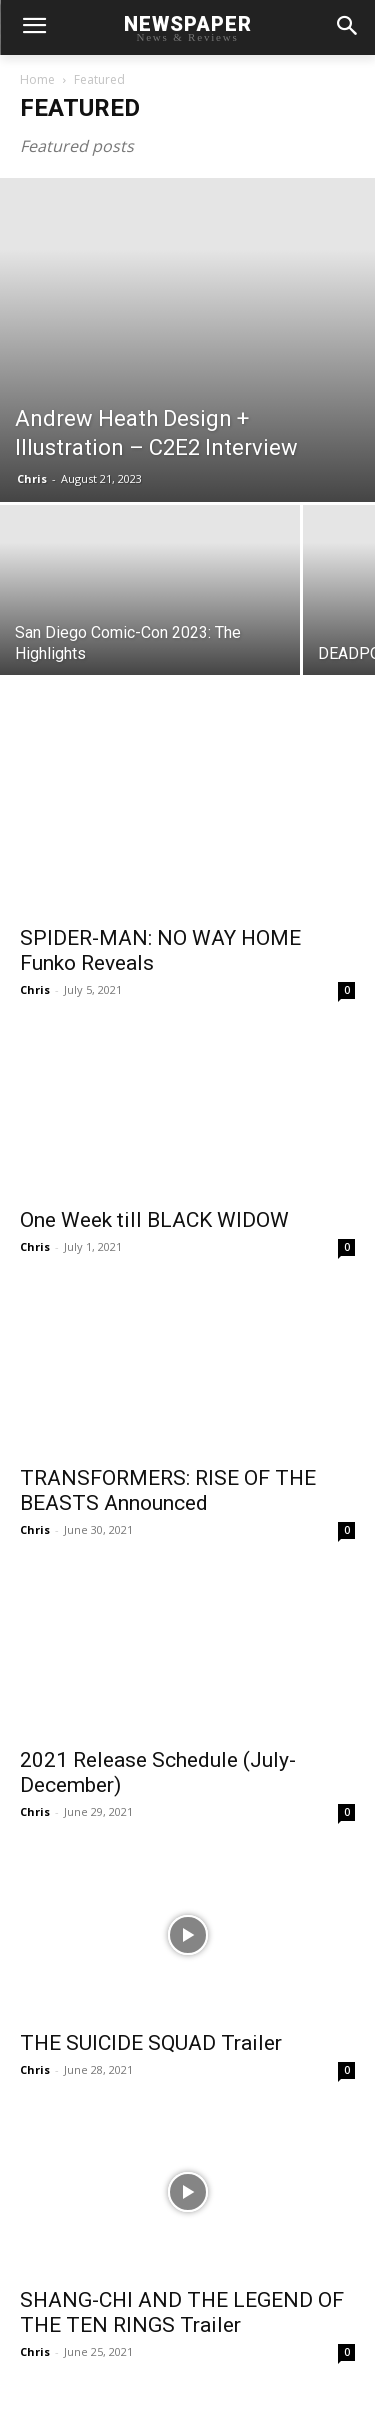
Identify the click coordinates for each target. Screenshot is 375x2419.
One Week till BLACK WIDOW (154, 1220)
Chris (32, 478)
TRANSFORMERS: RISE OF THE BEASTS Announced (168, 1490)
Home (37, 79)
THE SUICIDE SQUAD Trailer (151, 2043)
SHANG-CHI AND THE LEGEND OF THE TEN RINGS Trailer (182, 2312)
